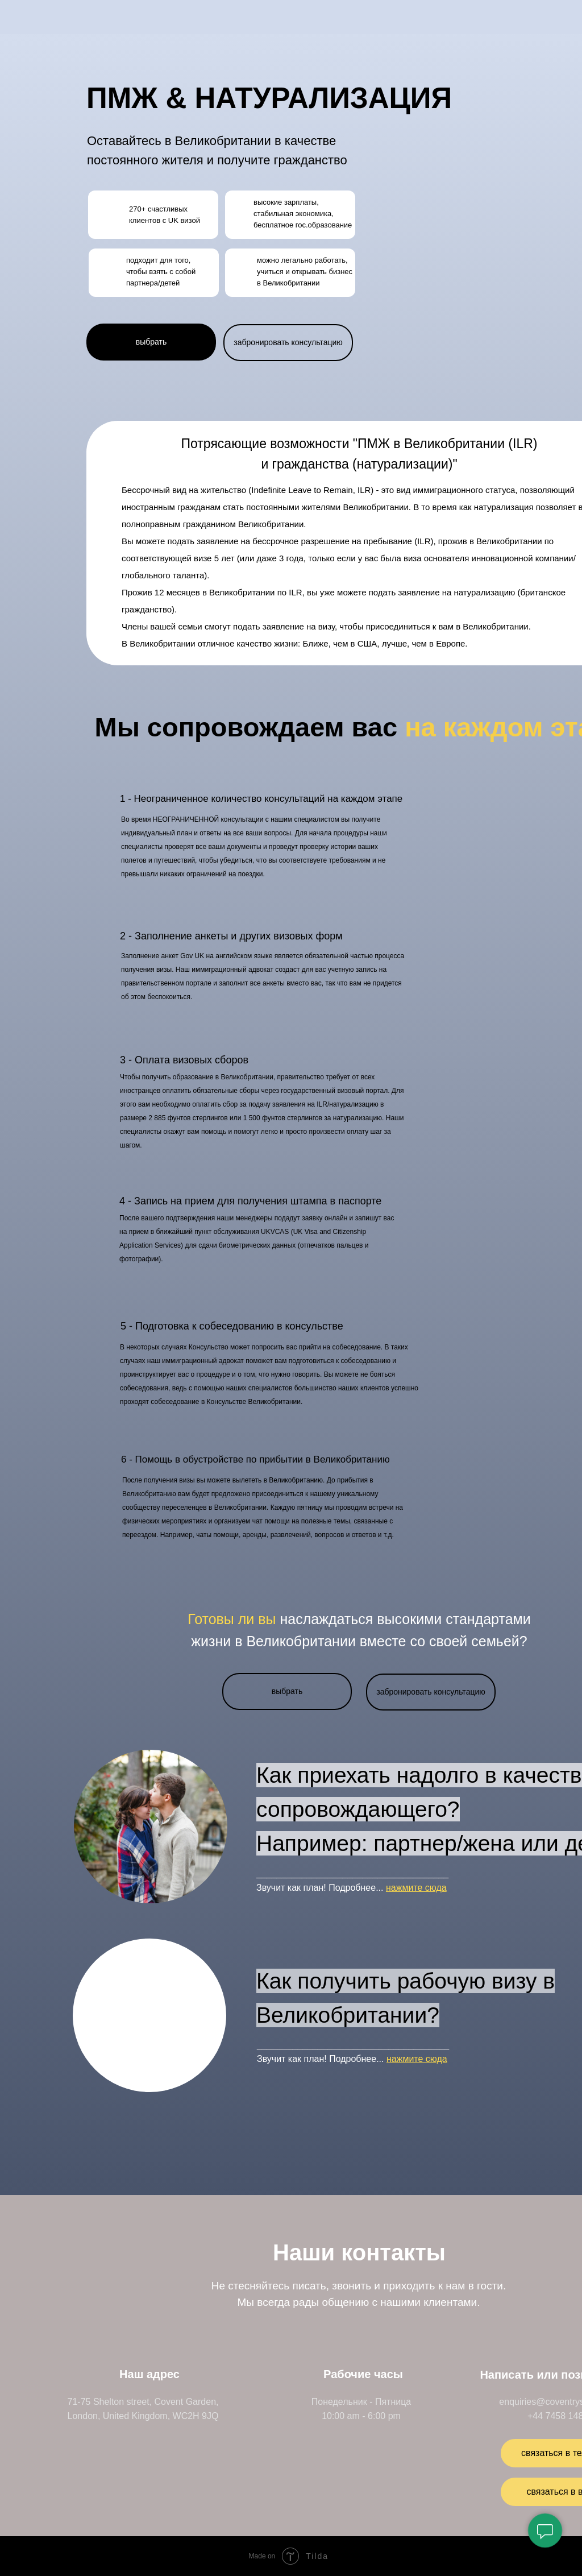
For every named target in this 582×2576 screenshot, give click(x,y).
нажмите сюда (416, 1887)
